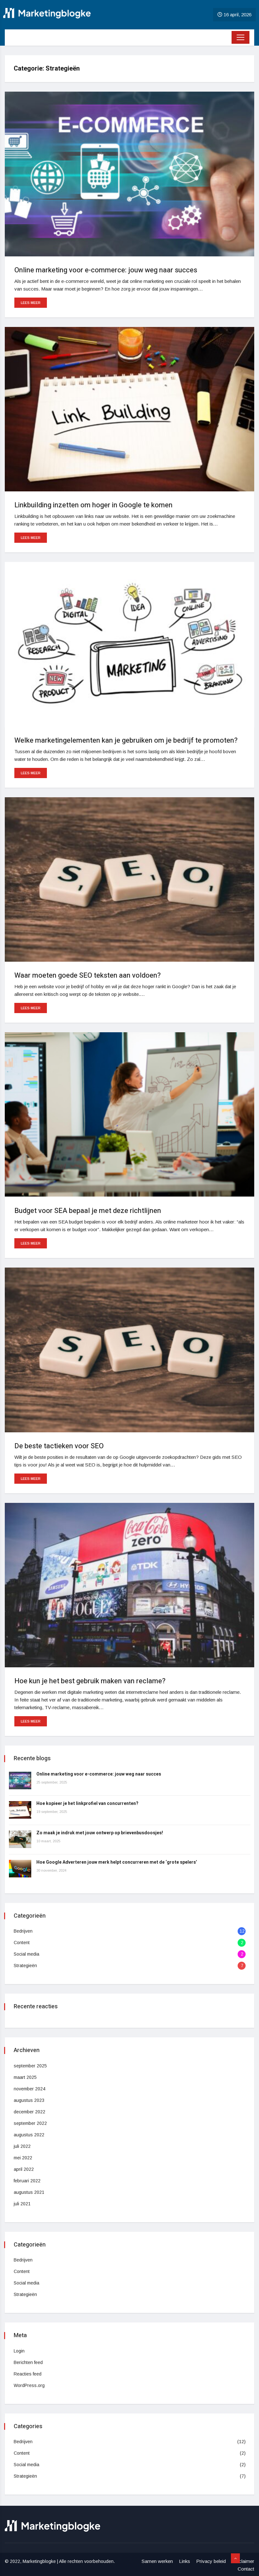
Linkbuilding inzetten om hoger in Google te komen (93, 505)
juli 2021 (22, 2203)
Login (19, 2350)
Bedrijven (23, 1931)
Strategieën (26, 1965)
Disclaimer (243, 2561)
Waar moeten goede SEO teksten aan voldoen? (87, 975)
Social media (27, 1954)
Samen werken (157, 2561)
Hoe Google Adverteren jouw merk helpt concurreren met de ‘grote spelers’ (117, 1862)
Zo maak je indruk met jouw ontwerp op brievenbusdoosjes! (100, 1833)
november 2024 (30, 2088)
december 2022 (30, 2111)
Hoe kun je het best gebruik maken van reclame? (90, 1681)
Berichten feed (28, 2362)
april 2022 (24, 2169)
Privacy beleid (211, 2561)
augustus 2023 (29, 2100)
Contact (246, 2569)
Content (22, 1942)
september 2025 (31, 2065)
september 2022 (31, 2123)
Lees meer (31, 303)
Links (184, 2561)
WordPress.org (29, 2385)
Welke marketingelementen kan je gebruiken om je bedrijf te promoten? (126, 740)
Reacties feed (28, 2373)
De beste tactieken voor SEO (59, 1446)
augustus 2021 (29, 2192)
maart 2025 (25, 2077)
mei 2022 (23, 2157)
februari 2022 (27, 2180)
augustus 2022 (29, 2134)
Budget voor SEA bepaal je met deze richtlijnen (87, 1211)
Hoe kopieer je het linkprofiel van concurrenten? (88, 1803)
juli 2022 (22, 2146)
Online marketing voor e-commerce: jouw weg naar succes (105, 270)
